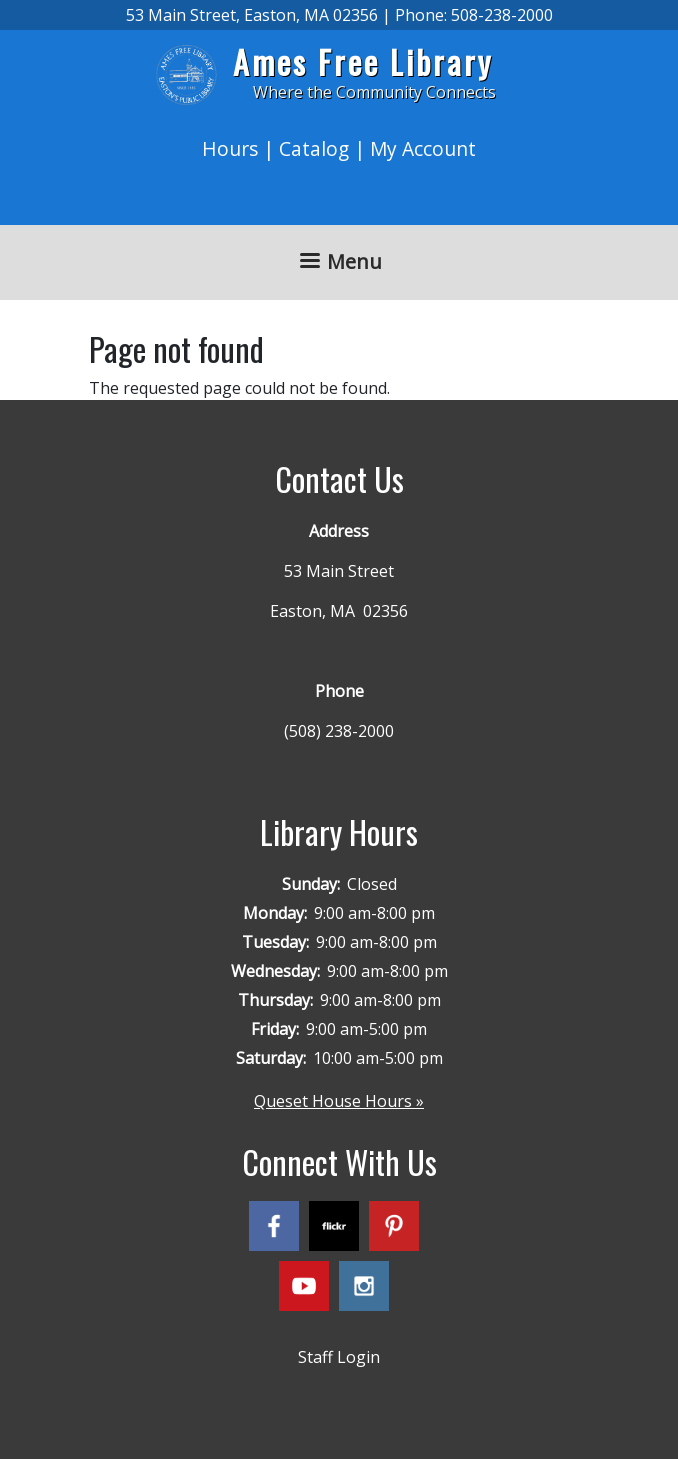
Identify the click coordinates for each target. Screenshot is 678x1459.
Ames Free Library (363, 61)
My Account (423, 148)
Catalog (314, 148)
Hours (230, 148)
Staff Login (339, 1357)
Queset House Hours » (339, 1101)
